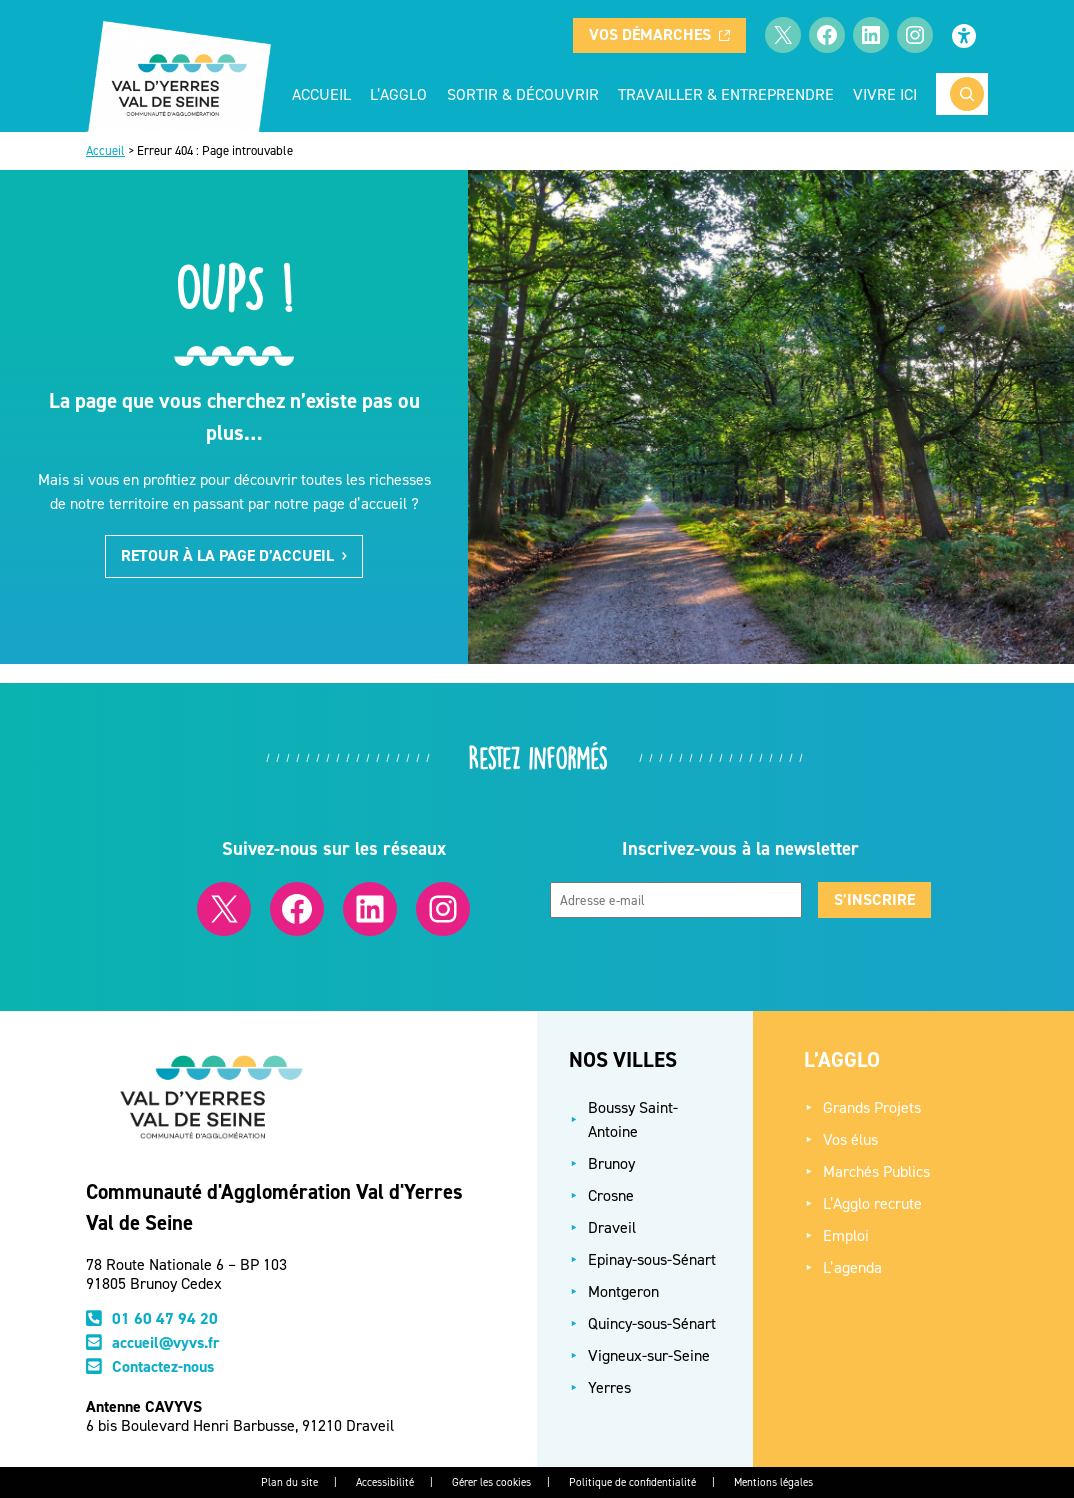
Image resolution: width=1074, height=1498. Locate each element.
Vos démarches (659, 34)
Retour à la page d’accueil (234, 555)
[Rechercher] (967, 94)
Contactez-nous (163, 1366)
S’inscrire (874, 899)
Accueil (321, 94)
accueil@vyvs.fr (166, 1342)
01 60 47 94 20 (165, 1318)
